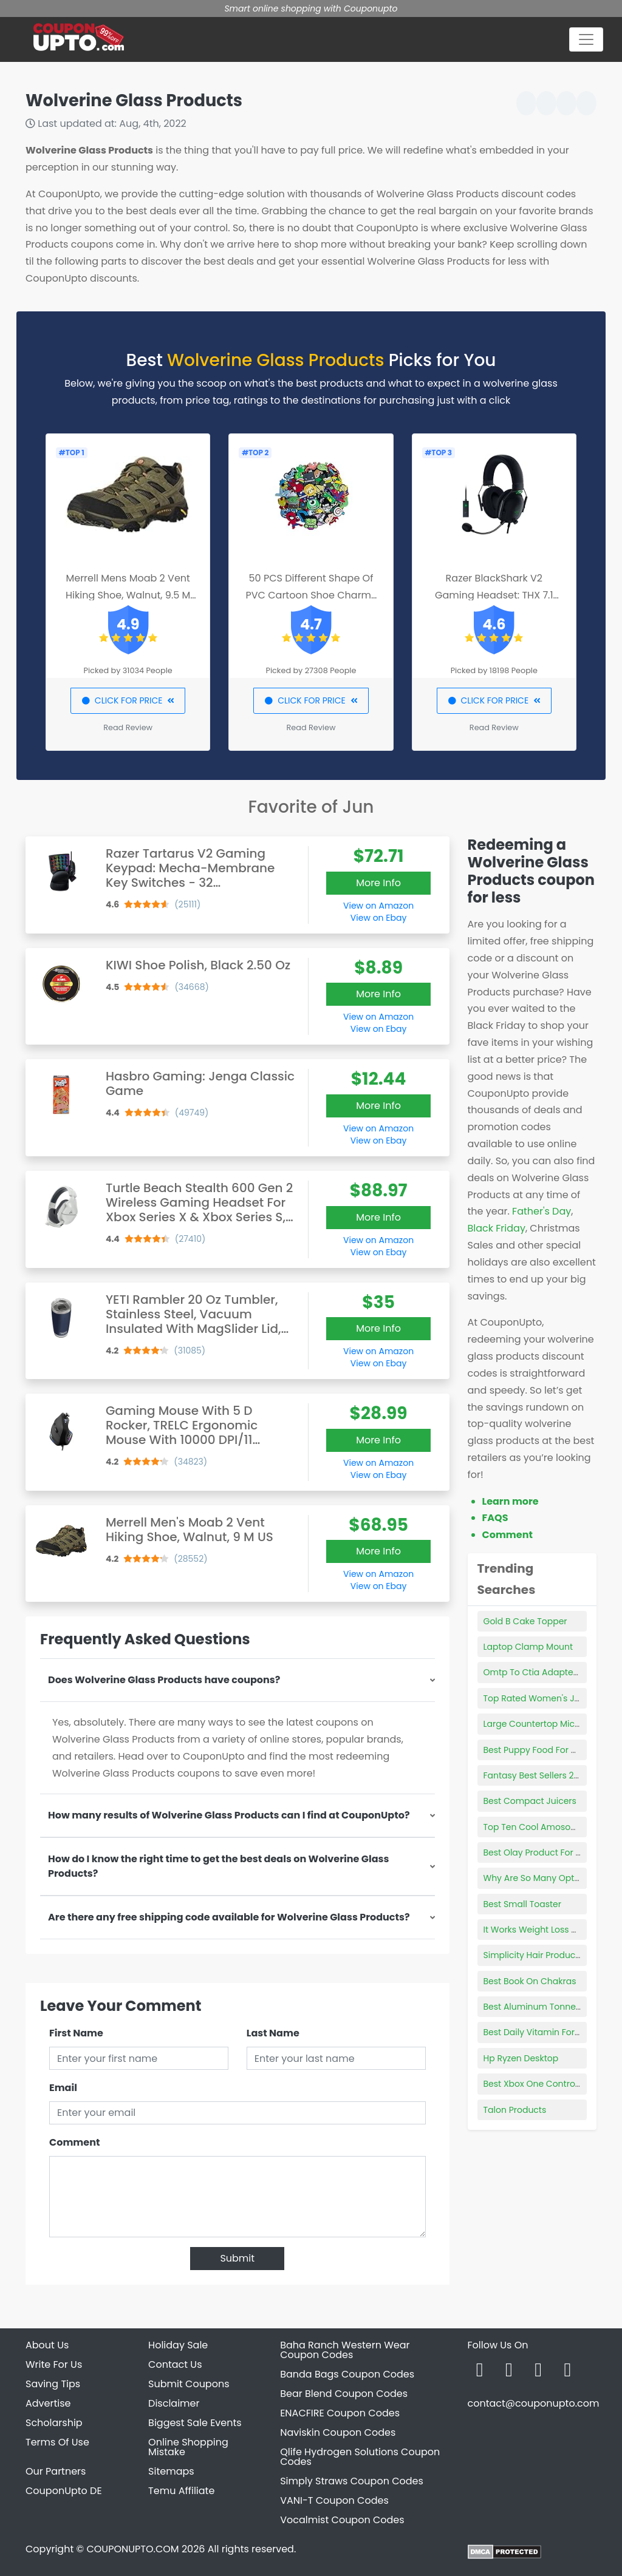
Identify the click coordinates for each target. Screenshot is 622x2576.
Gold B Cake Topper (525, 1621)
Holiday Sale (178, 2345)
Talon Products (515, 2110)
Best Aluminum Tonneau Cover (549, 2007)
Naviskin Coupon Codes (337, 2432)
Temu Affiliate (181, 2491)
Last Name (273, 2033)
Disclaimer (173, 2403)
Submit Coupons (188, 2384)
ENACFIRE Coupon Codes (340, 2413)
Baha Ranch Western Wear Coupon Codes (344, 2350)
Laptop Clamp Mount (528, 1647)
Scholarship (54, 2423)
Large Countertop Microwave (545, 1724)
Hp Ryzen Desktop (521, 2058)
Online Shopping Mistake (188, 2447)
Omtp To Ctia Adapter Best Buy (549, 1672)
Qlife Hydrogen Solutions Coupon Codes (360, 2457)
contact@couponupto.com (533, 2403)
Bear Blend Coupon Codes (344, 2394)
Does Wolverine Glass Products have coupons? (164, 1680)
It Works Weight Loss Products (546, 1930)
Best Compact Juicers (530, 1801)
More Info (378, 883)
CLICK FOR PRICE (128, 700)
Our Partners (56, 2471)
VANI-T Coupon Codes (334, 2500)
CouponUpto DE (64, 2491)
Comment (74, 2142)
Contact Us (175, 2364)
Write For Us (54, 2364)
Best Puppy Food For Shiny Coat (550, 1750)
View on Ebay (378, 918)
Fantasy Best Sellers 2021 (535, 1775)
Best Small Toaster (522, 1904)
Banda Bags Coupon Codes (347, 2374)
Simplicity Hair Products (533, 1955)
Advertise (48, 2403)
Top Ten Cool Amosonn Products (552, 1827)
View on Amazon (378, 906)
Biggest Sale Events (195, 2423)
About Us (47, 2345)
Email (63, 2088)
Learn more (510, 1501)
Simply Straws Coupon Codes (351, 2481)
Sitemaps (171, 2471)
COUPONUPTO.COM (132, 2549)
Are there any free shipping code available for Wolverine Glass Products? (229, 1917)
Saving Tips (53, 2384)
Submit (237, 2258)
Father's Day (541, 1211)
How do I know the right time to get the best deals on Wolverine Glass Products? (218, 1866)
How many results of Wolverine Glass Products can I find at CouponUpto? (229, 1815)
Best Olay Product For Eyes (539, 1852)
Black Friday (496, 1228)
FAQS (495, 1518)
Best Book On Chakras (530, 1981)
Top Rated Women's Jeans (539, 1698)
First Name (76, 2033)
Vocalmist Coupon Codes (342, 2520)
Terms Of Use (57, 2442)
